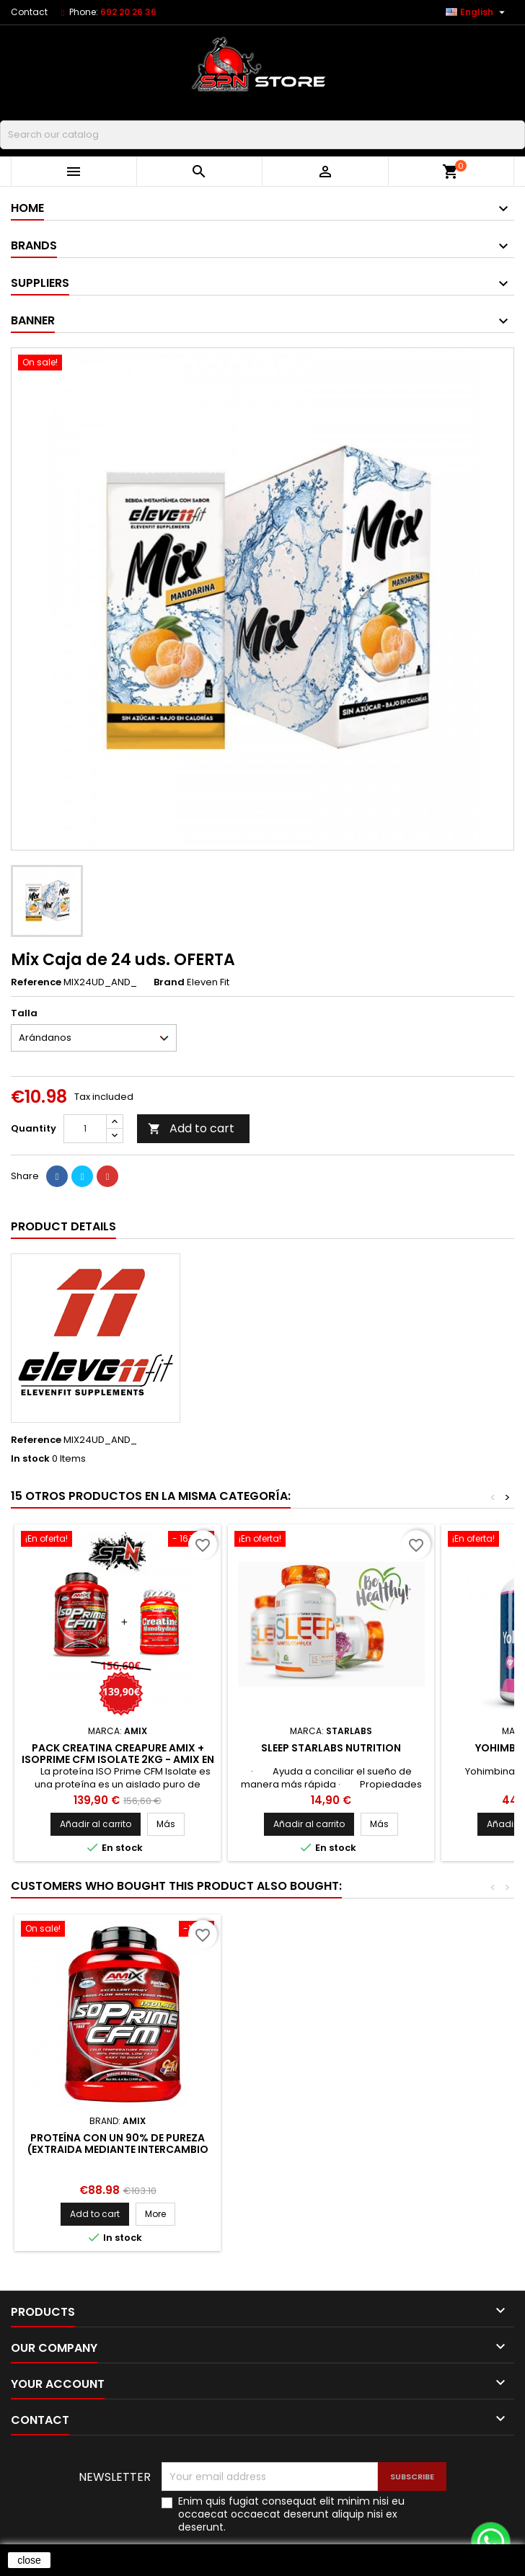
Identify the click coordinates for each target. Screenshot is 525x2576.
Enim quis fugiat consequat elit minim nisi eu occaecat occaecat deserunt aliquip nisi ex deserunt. (291, 2514)
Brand (169, 982)
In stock (30, 1458)
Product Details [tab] (63, 1226)
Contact (29, 12)
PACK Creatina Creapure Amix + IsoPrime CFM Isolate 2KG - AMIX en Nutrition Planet (118, 1759)
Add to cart (191, 1128)
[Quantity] (85, 1128)
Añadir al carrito (95, 1824)
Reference (36, 982)
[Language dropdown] (477, 12)
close (29, 2560)
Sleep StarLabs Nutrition (331, 1748)
